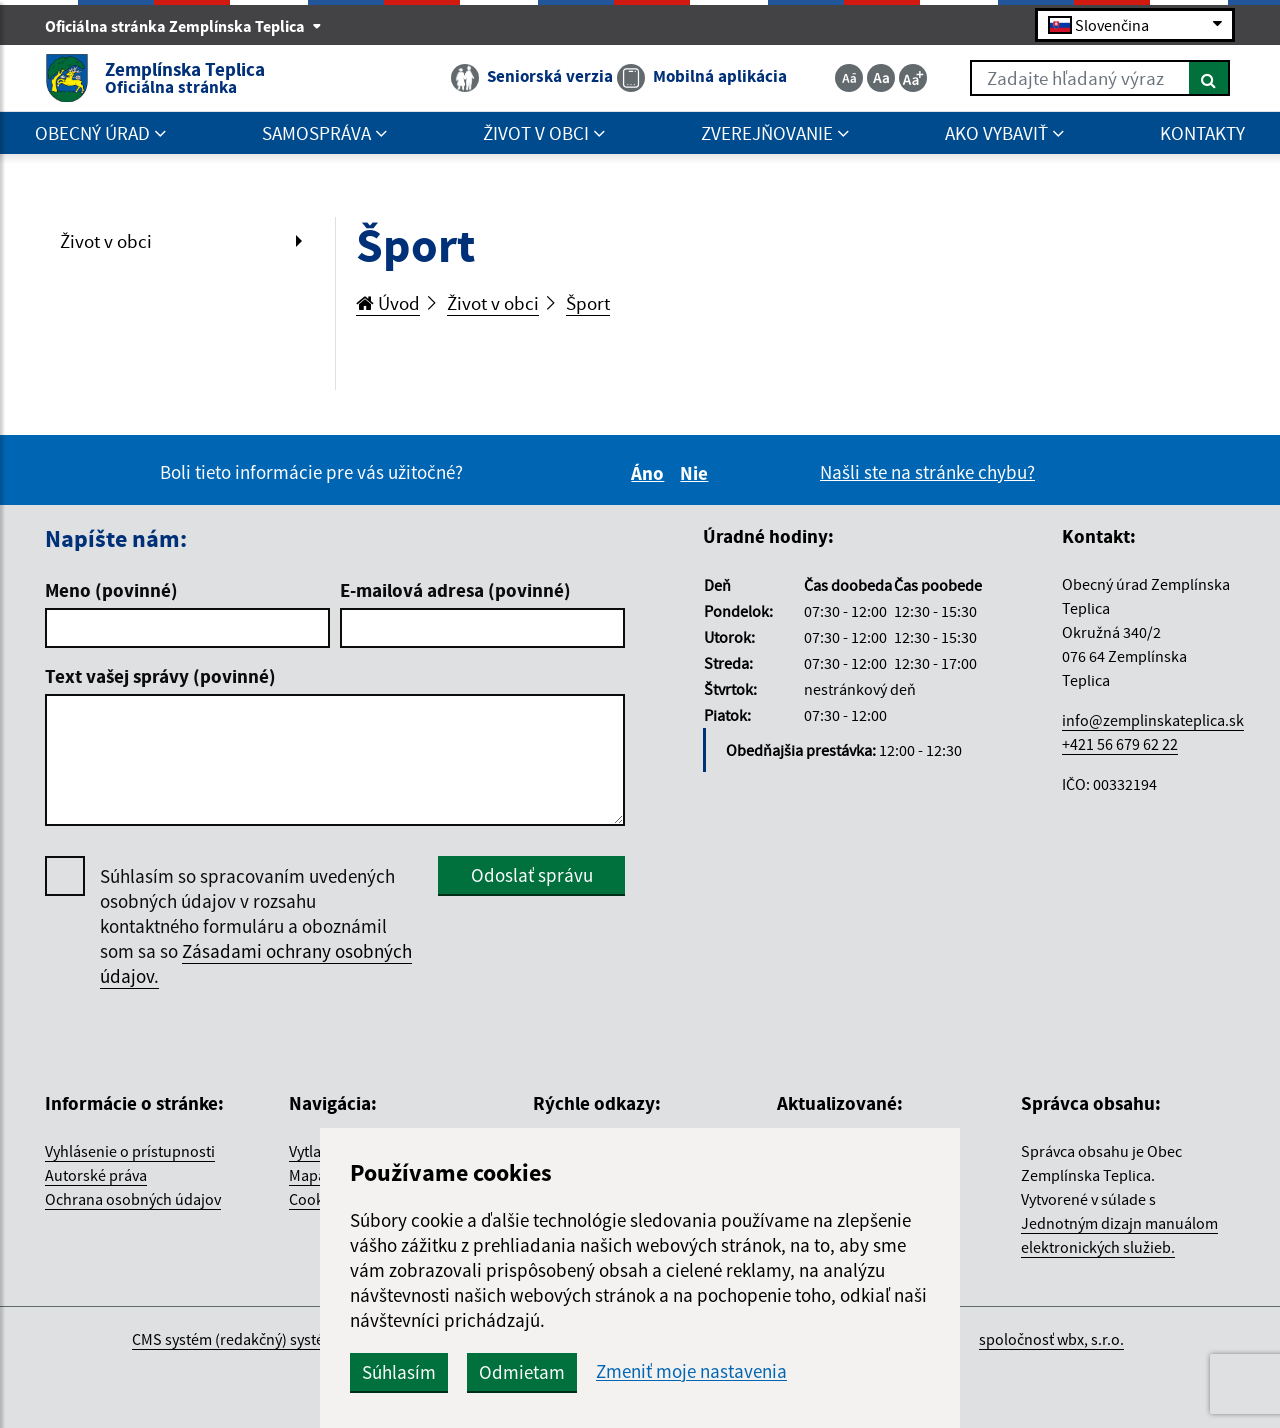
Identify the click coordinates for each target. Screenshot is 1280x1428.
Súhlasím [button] (399, 1372)
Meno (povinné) (111, 590)
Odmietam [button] (522, 1372)
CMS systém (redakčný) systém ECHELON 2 (273, 1339)
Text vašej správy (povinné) (160, 676)
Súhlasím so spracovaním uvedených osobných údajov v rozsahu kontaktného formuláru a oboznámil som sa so (256, 926)
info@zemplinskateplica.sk (1153, 720)
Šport (588, 303)
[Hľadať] (1209, 78)
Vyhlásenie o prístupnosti (130, 1151)
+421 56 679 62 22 (1120, 744)
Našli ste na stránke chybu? (927, 472)
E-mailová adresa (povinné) (455, 590)
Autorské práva (96, 1175)
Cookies (316, 1199)
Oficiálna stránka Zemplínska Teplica (183, 26)
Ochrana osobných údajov (133, 1199)
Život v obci (106, 241)
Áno (650, 473)
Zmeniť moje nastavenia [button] (691, 1371)
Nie (697, 473)
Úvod (388, 303)
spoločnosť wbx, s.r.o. (1051, 1339)
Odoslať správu (532, 875)
